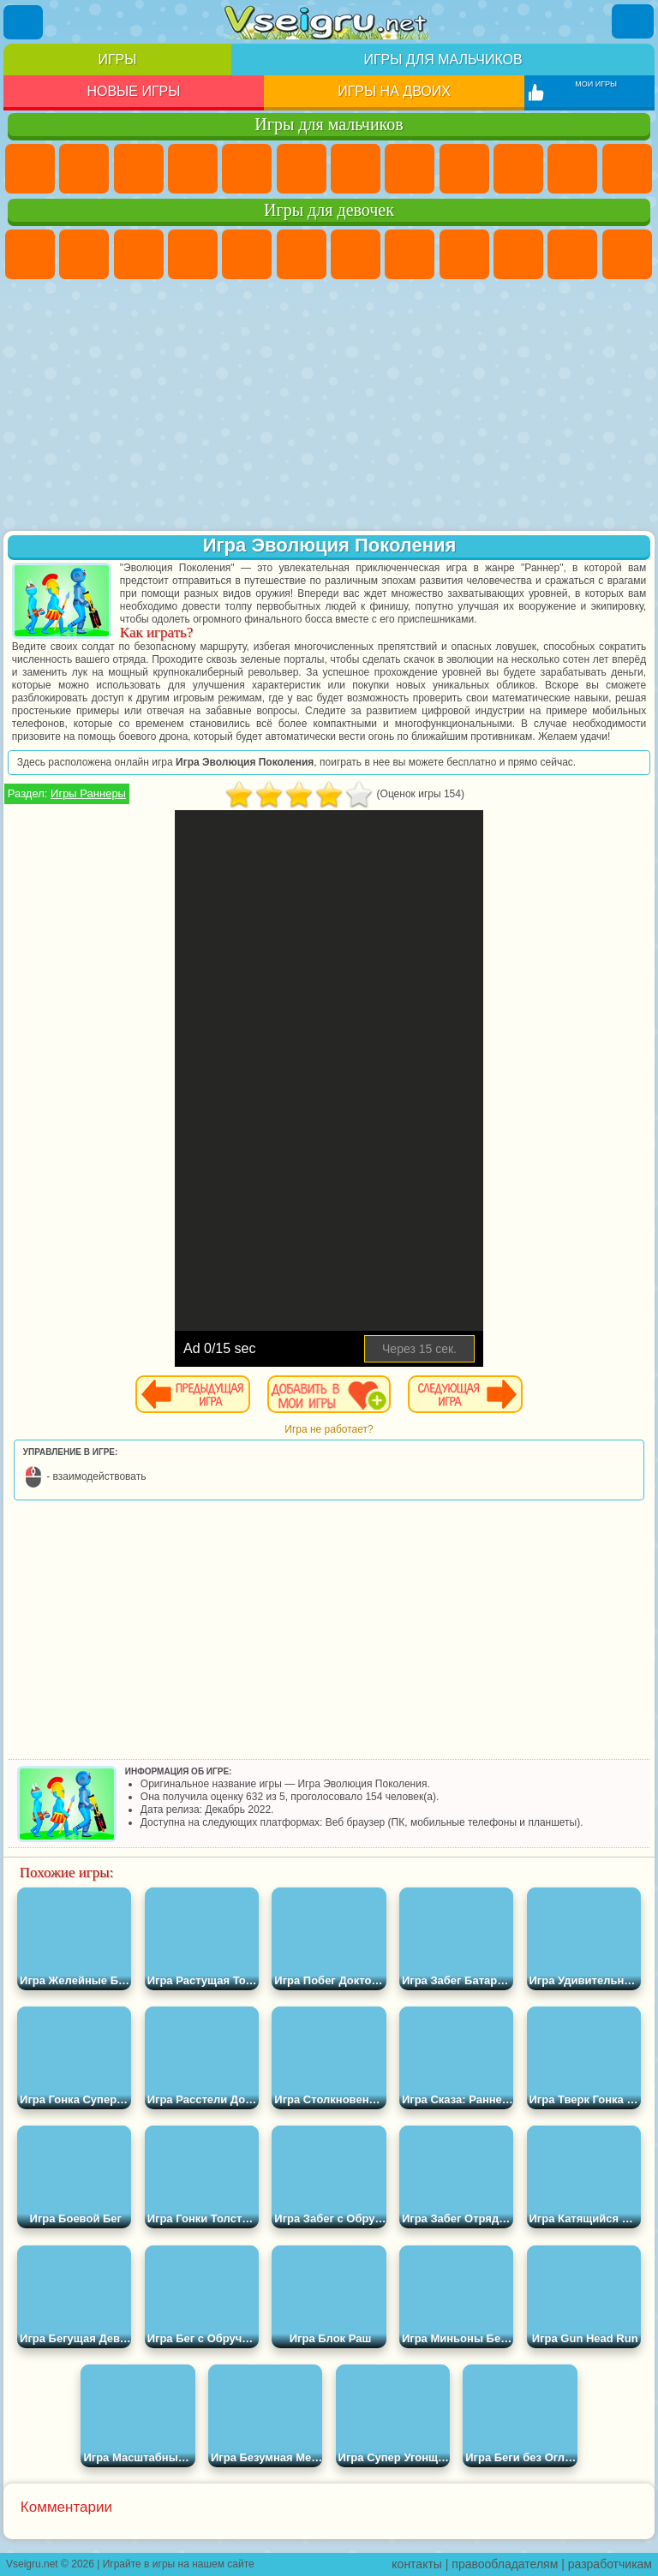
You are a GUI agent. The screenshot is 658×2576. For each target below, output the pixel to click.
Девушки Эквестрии (84, 254)
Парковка (30, 169)
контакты (417, 2564)
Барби (193, 254)
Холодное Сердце (518, 254)
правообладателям (505, 2564)
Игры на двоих (394, 91)
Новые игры (133, 91)
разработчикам (610, 2564)
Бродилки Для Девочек (355, 254)
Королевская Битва (301, 169)
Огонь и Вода (139, 254)
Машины (409, 169)
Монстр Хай (301, 254)
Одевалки (627, 254)
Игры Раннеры (88, 793)
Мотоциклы (518, 169)
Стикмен (572, 169)
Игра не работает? (328, 1429)
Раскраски (409, 254)
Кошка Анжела (464, 254)
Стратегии (139, 169)
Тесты (247, 254)
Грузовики (627, 169)
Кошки (572, 254)
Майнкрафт (355, 169)
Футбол (84, 169)
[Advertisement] (329, 407)
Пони (30, 254)
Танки (193, 169)
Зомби (247, 169)
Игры (117, 59)
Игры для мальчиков (442, 59)
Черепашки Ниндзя (464, 169)
